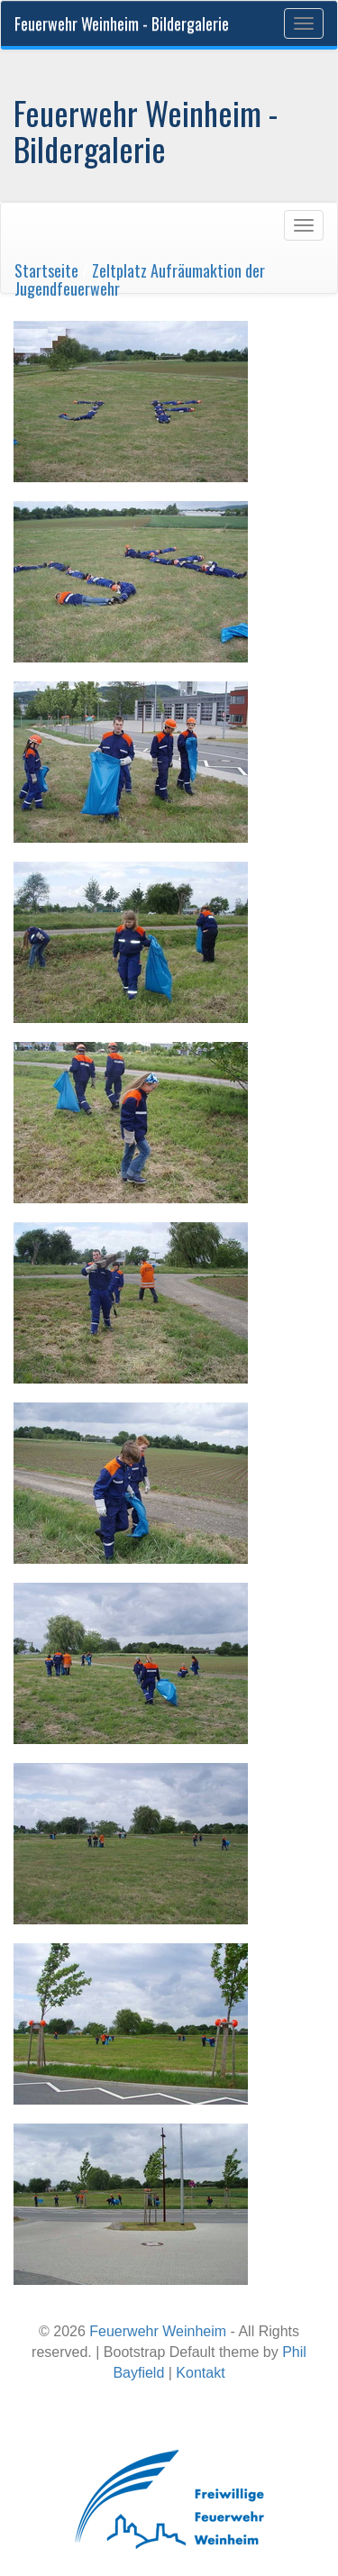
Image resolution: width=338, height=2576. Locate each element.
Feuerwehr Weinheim (157, 2331)
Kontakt (200, 2372)
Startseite (46, 270)
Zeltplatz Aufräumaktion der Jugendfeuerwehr (139, 279)
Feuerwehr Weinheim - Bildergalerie (121, 23)
